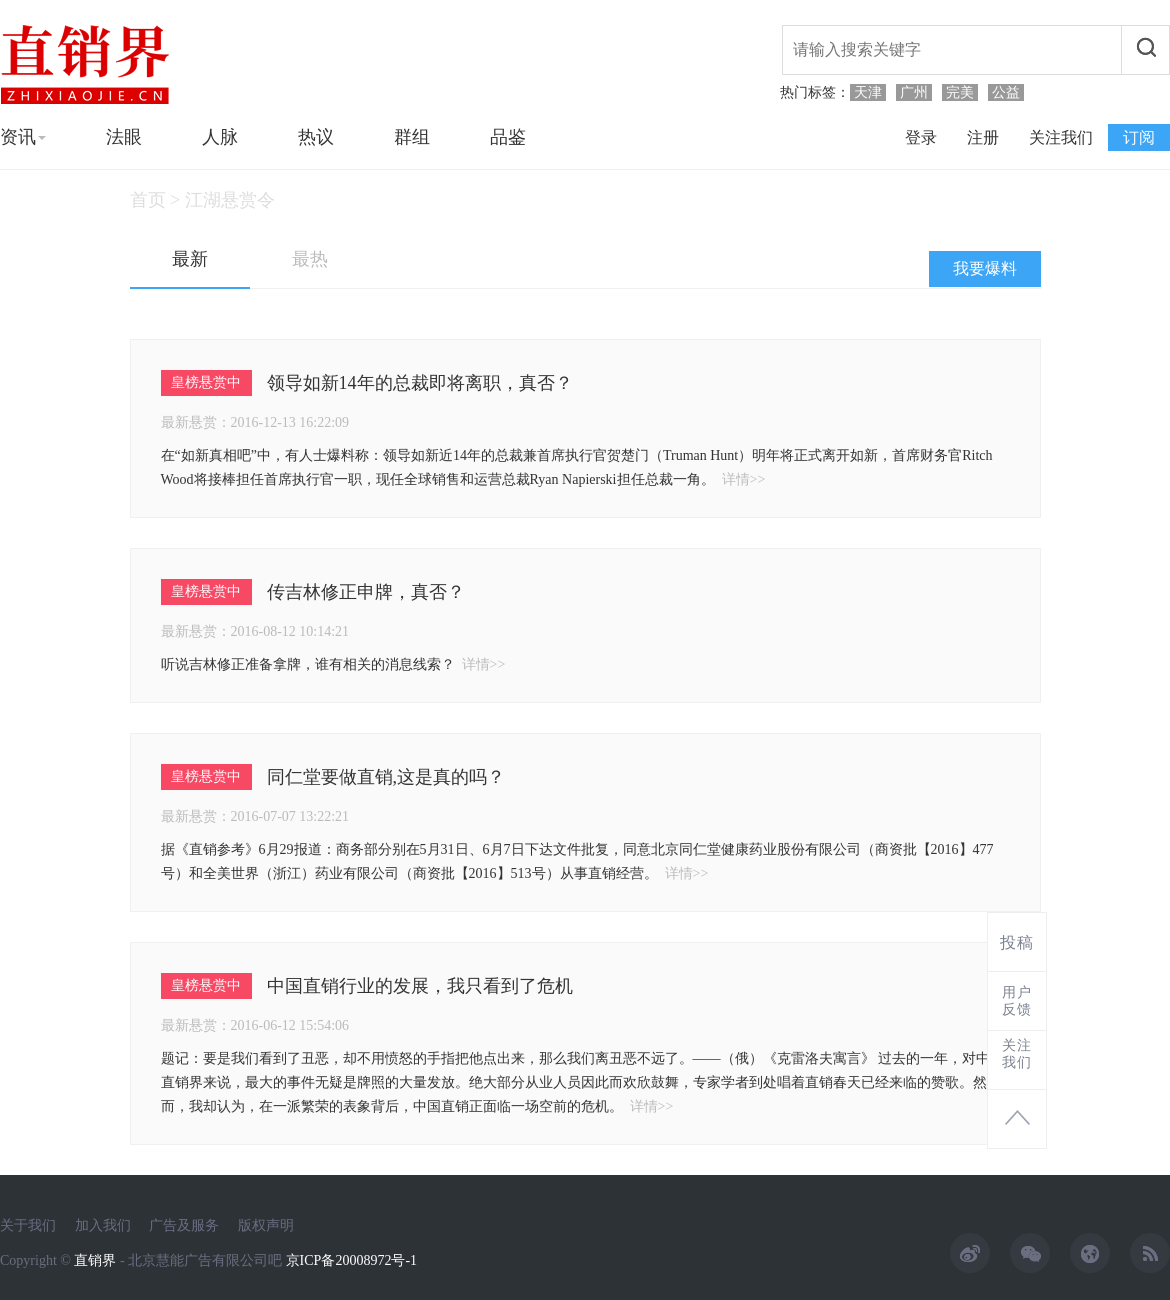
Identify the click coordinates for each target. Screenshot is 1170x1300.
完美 (960, 92)
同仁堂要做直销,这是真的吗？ (386, 777)
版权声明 (266, 1225)
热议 (316, 137)
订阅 (1139, 137)
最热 (310, 259)
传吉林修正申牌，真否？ (366, 592)
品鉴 (508, 137)
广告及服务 (184, 1225)
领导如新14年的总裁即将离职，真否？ (420, 383)
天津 (868, 92)
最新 (190, 259)
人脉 (220, 137)
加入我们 (103, 1225)
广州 (914, 92)
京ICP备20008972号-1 (351, 1260)
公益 (1006, 92)
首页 (148, 200)
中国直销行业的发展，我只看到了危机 (420, 986)
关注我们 (1061, 137)
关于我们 (28, 1225)
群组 (412, 137)
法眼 (124, 137)
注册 (983, 137)
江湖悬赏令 (230, 200)
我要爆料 (985, 268)
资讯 (23, 137)
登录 (921, 137)
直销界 (95, 1260)
